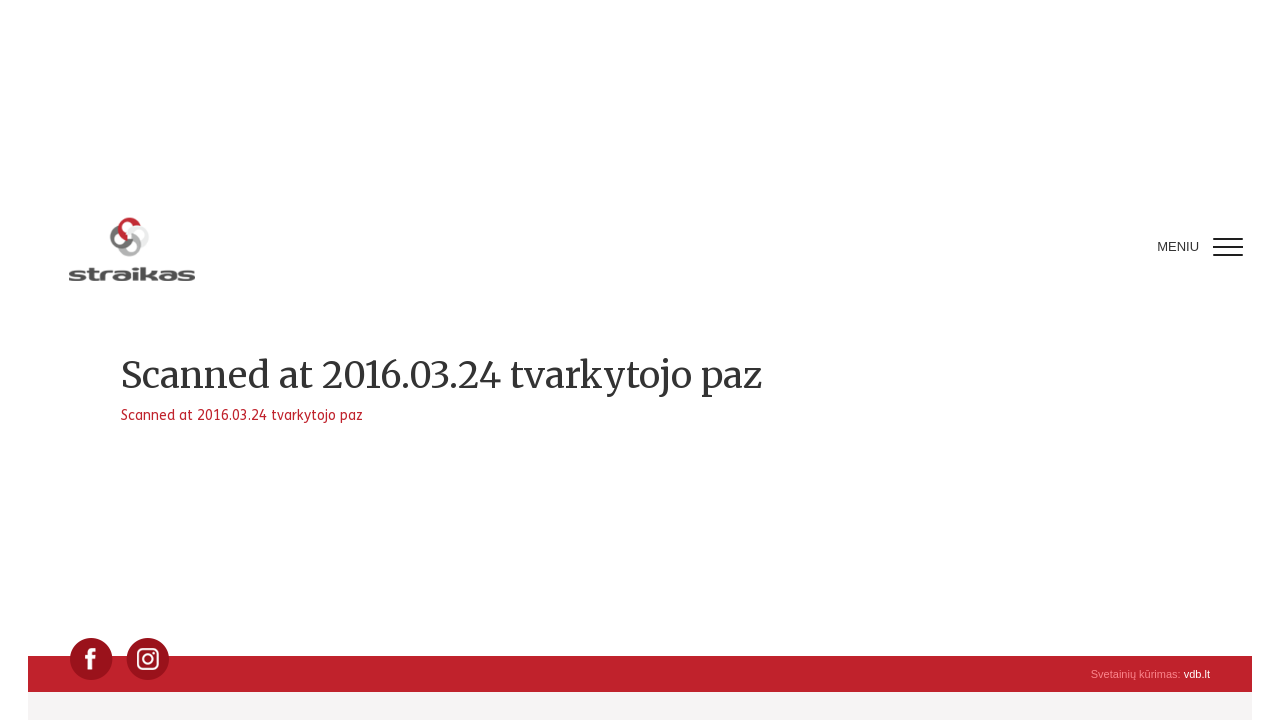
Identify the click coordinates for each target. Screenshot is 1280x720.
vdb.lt (1197, 674)
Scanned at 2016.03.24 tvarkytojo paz (242, 415)
